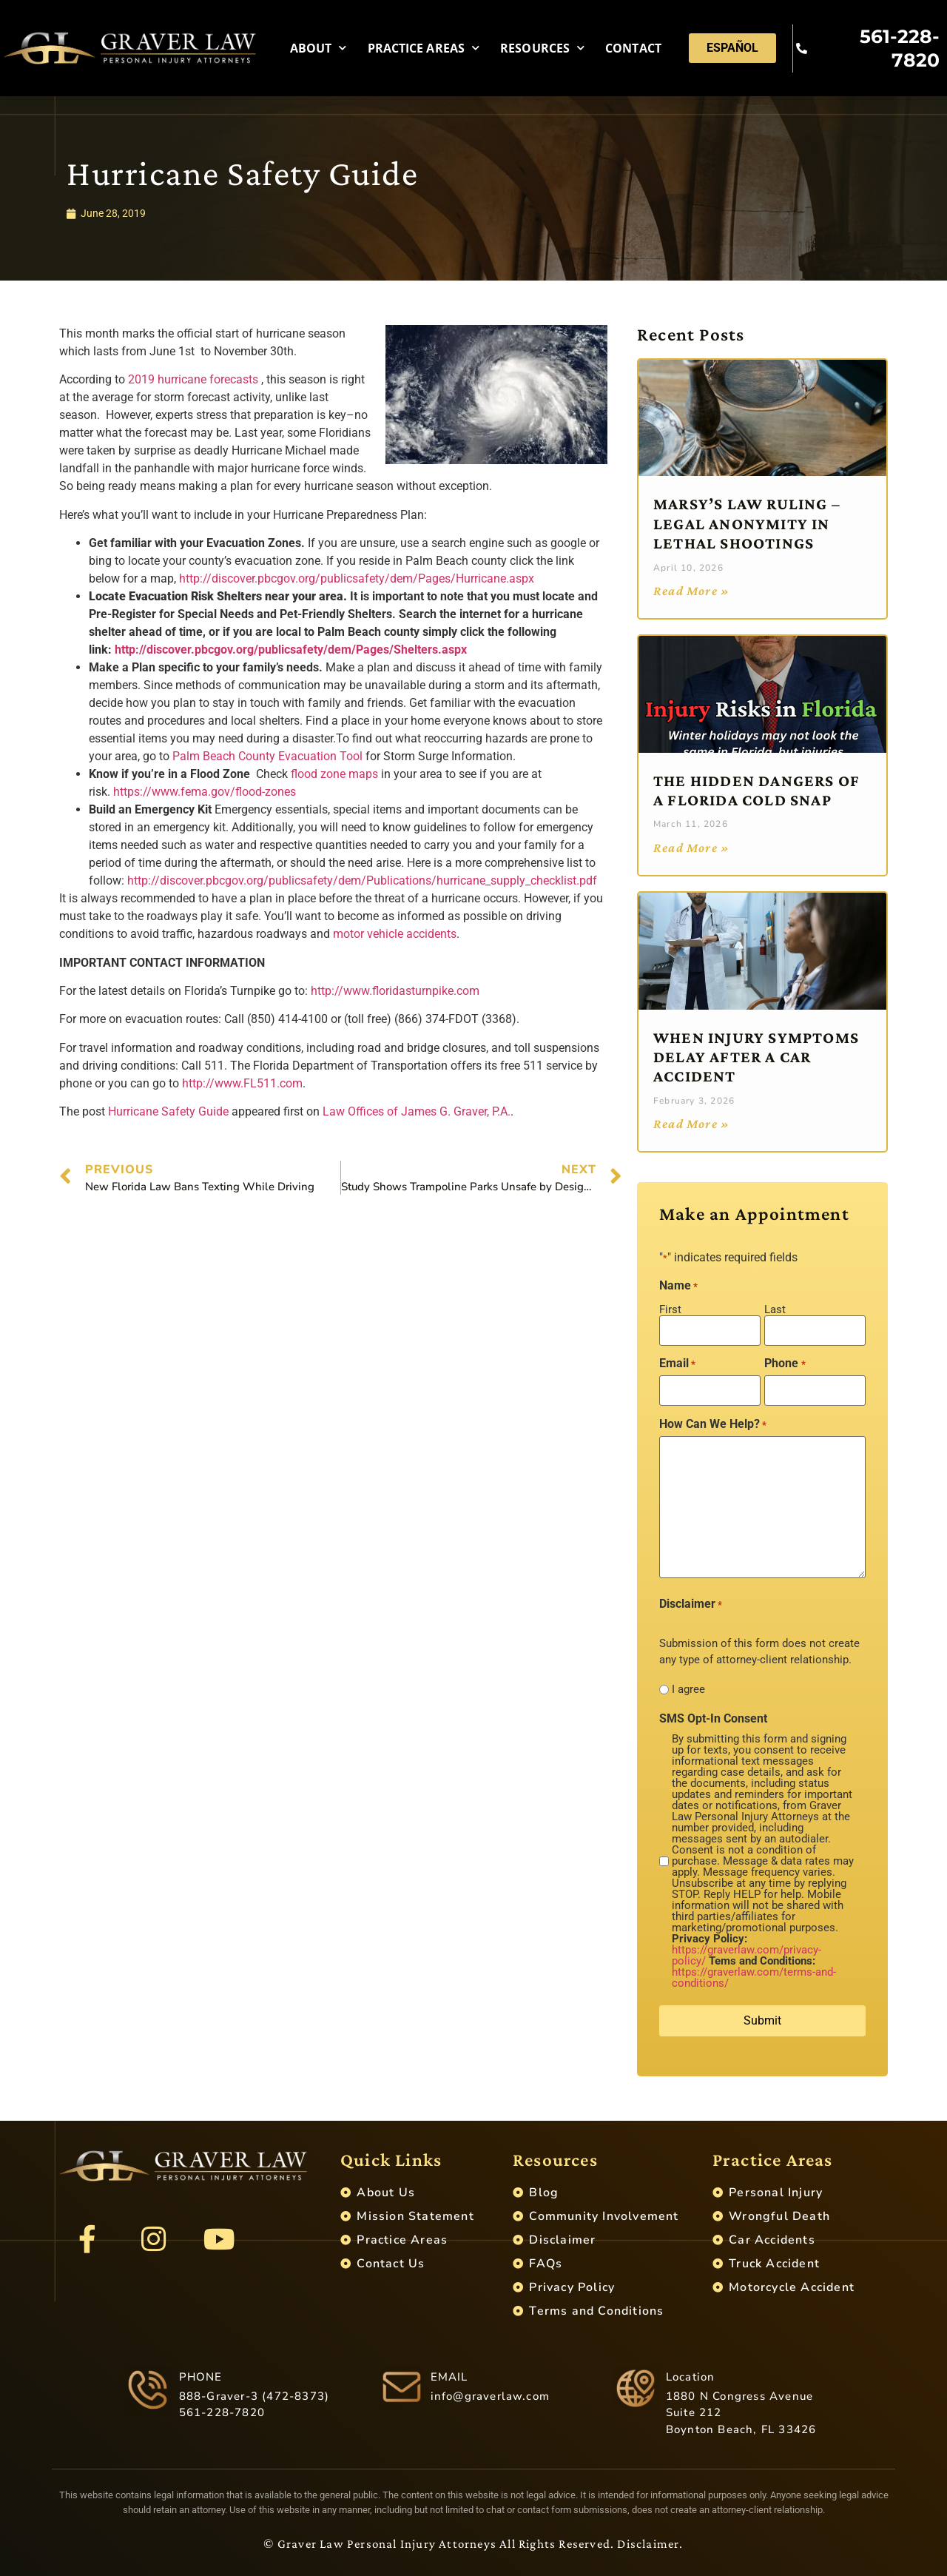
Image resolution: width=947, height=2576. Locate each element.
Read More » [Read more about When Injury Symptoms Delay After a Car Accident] (691, 1123)
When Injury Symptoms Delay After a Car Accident (756, 1057)
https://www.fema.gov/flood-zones (204, 792)
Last (775, 1309)
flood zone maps (334, 774)
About (318, 47)
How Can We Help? (712, 1424)
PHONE (201, 2376)
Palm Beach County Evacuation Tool (267, 756)
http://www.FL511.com (242, 1083)
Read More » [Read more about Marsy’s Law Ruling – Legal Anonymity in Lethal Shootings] (691, 590)
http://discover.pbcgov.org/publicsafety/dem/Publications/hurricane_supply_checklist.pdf (362, 880)
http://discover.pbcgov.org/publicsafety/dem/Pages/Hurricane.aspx (356, 578)
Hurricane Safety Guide (168, 1111)
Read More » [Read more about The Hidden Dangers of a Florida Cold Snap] (691, 847)
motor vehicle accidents (394, 934)
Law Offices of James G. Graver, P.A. (416, 1111)
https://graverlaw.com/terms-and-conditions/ (754, 1977)
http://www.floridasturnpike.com (395, 991)
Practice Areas (424, 47)
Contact (633, 48)
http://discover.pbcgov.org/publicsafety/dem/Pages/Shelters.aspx (291, 650)
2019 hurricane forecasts (193, 379)
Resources (542, 47)
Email (677, 1363)
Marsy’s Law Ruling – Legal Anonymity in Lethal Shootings (746, 523)
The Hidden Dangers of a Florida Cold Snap (756, 790)
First (670, 1309)
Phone (784, 1363)
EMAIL (449, 2376)
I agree (688, 1689)
